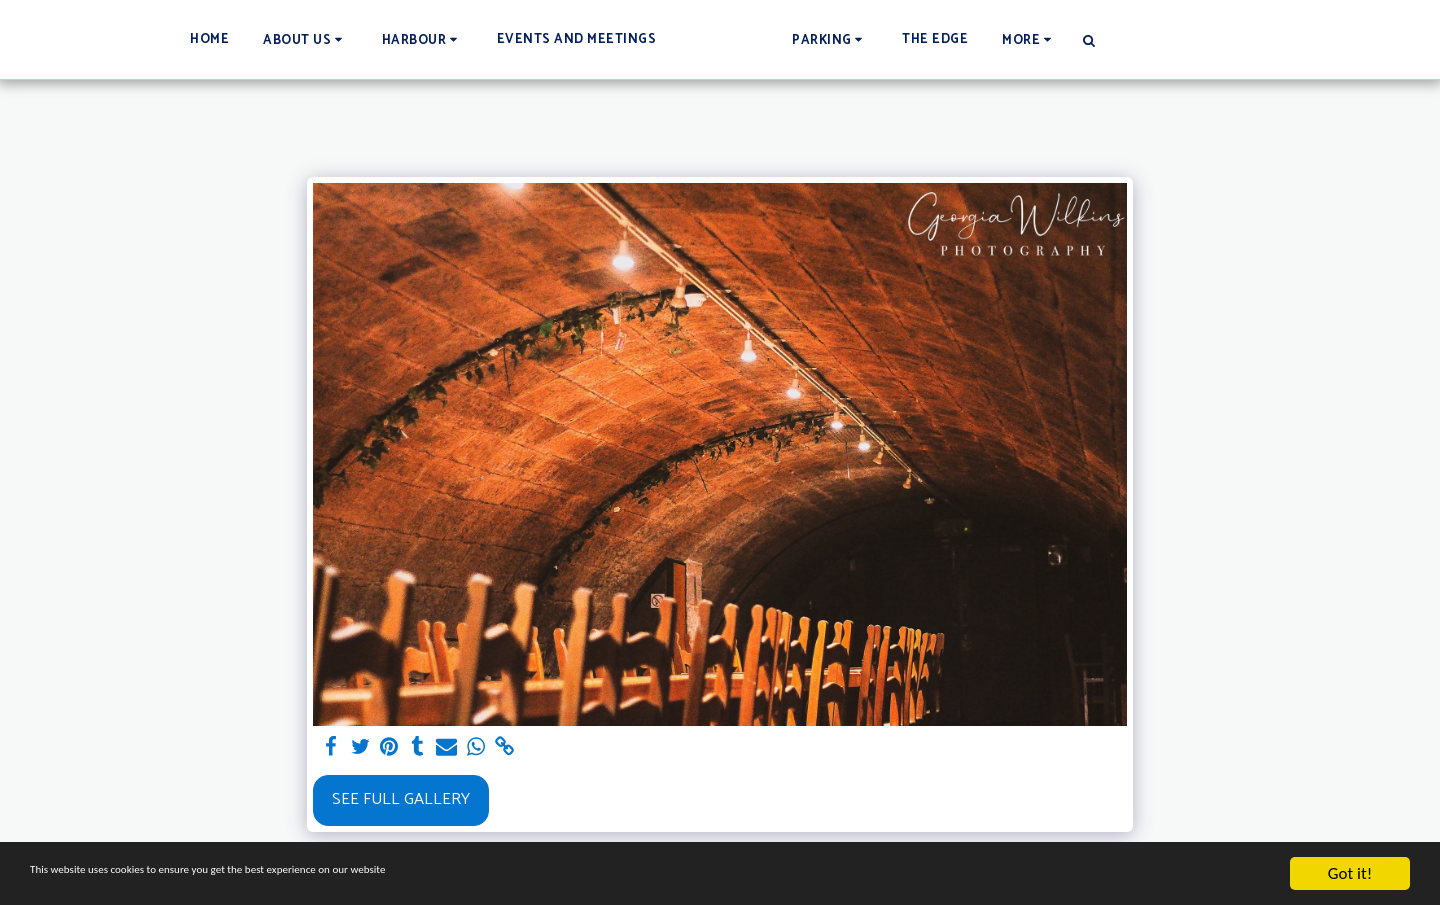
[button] (207, 39)
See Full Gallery (401, 799)
